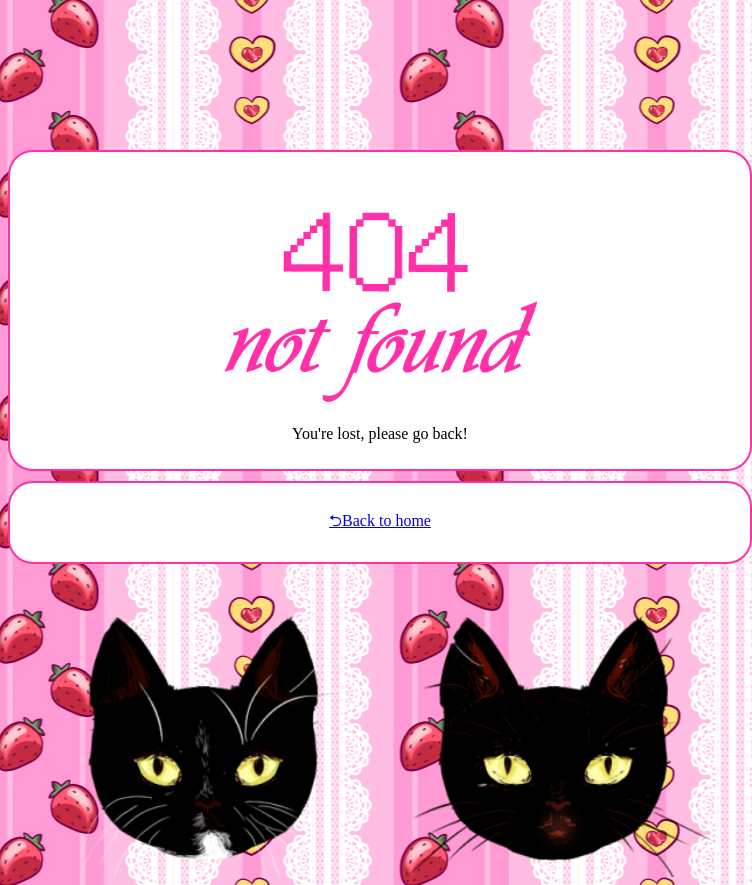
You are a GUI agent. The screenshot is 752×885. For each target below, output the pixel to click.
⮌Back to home (380, 520)
